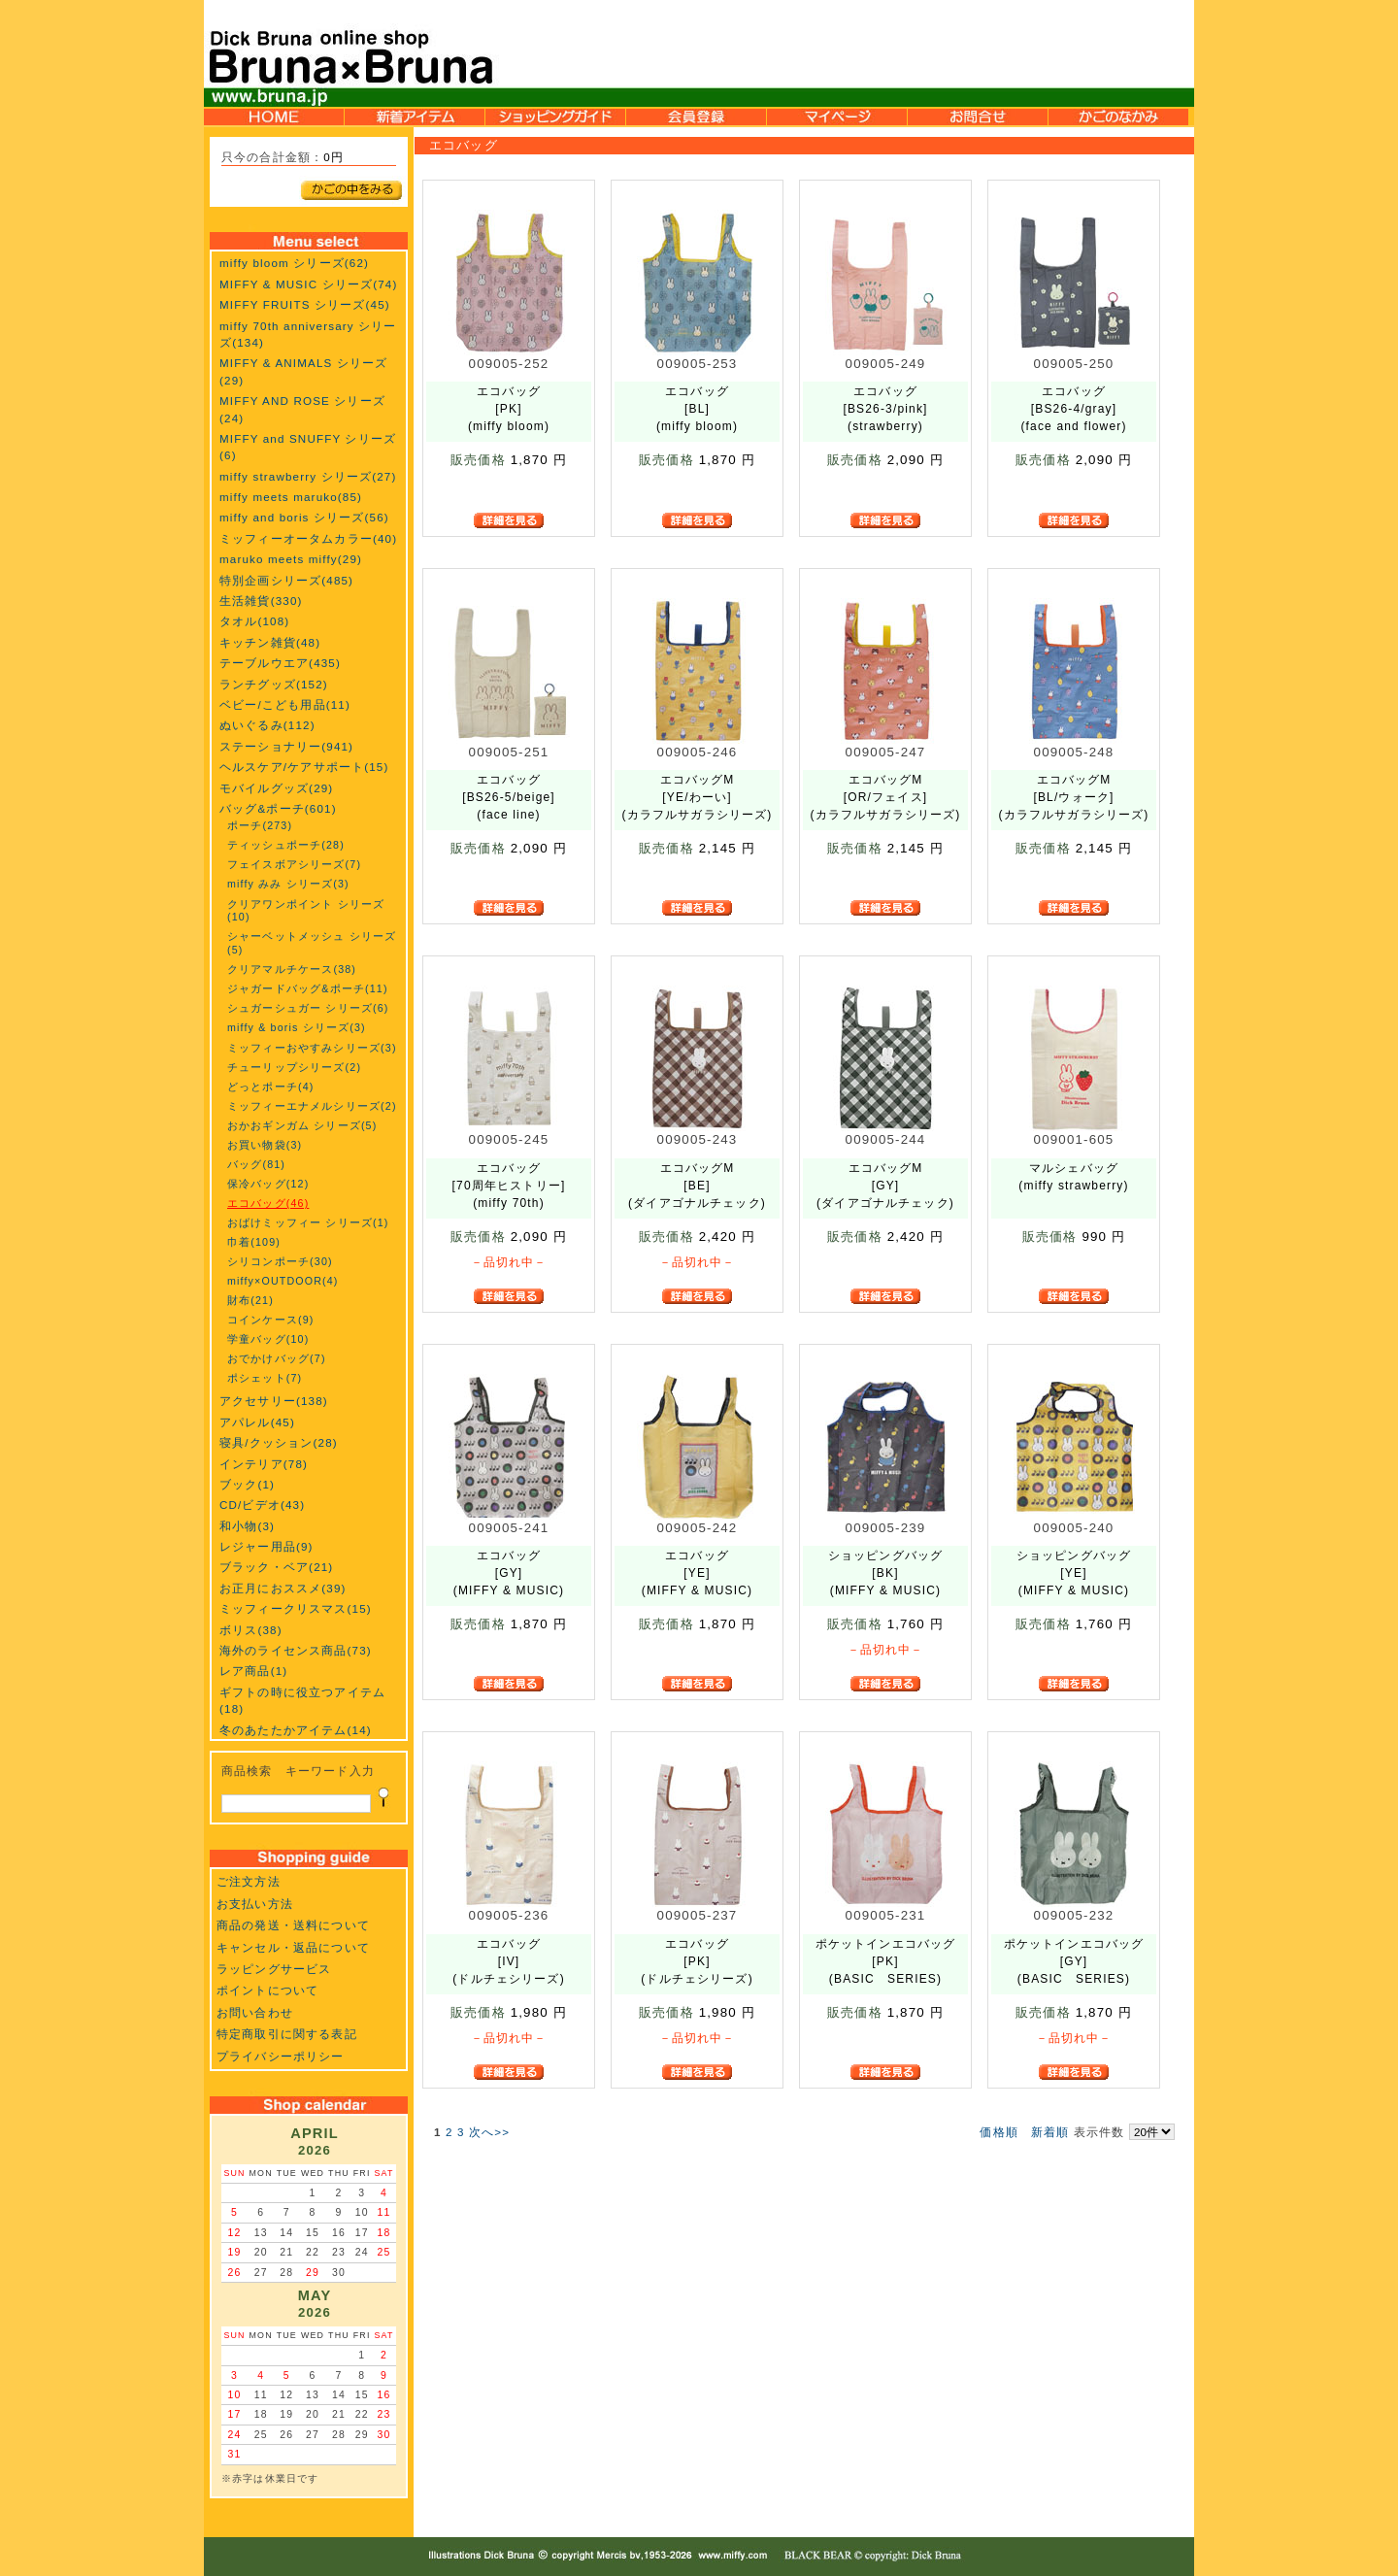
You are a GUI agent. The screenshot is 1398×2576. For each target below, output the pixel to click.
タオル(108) (254, 621)
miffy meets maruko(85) (290, 496)
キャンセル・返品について (293, 1947)
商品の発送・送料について (293, 1925)
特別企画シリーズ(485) (286, 580)
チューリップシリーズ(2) (294, 1067)
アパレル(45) (257, 1422)
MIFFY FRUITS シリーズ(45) (304, 304)
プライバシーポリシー (280, 2056)
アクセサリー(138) (273, 1400)
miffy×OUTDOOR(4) (283, 1281)
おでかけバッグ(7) (276, 1358)
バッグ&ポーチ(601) (278, 808)
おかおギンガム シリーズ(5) (302, 1125)
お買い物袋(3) (264, 1145)
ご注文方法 (248, 1881)
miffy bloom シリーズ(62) (294, 262)
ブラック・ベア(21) (276, 1566)
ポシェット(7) (264, 1378)
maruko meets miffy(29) (290, 558)
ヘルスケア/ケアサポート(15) (303, 766)
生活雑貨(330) (261, 600)
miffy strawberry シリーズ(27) (307, 476)
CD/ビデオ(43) (262, 1504)
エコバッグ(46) (268, 1203)
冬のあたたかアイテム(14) (295, 1729)
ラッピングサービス (273, 1968)
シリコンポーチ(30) (280, 1261)
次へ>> (489, 2131)
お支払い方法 (254, 1903)
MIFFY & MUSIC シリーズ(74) (308, 284)
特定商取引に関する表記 (286, 2033)
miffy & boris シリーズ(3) (296, 1027)
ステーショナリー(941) (286, 746)
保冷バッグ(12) (268, 1183)
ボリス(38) (251, 1629)
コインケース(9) (270, 1319)
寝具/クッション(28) (278, 1442)
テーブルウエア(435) (280, 662)
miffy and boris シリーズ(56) (304, 517)
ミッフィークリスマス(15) (295, 1608)
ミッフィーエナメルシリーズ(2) (312, 1106)
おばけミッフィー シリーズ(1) (308, 1222)
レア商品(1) (253, 1670)
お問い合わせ (254, 2012)
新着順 (1050, 2131)
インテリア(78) (263, 1463)
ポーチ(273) (259, 825)
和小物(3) (247, 1526)
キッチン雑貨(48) (269, 642)
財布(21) (250, 1300)
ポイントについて (267, 1990)
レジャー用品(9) (266, 1546)
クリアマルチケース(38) (291, 969)
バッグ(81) (256, 1164)
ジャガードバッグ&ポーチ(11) (307, 988)
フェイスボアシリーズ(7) (294, 864)
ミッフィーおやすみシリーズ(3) (312, 1048)
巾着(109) (254, 1242)
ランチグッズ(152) (273, 684)
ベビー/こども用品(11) (284, 704)
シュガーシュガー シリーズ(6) (308, 1008)
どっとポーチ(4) (270, 1086)
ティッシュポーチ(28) (286, 845)
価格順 (998, 2131)
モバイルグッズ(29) (276, 788)
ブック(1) (247, 1484)
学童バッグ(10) (268, 1339)
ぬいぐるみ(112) (267, 725)
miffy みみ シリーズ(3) (288, 883)
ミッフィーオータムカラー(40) (308, 538)
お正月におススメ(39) (283, 1588)
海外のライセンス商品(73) (295, 1650)
